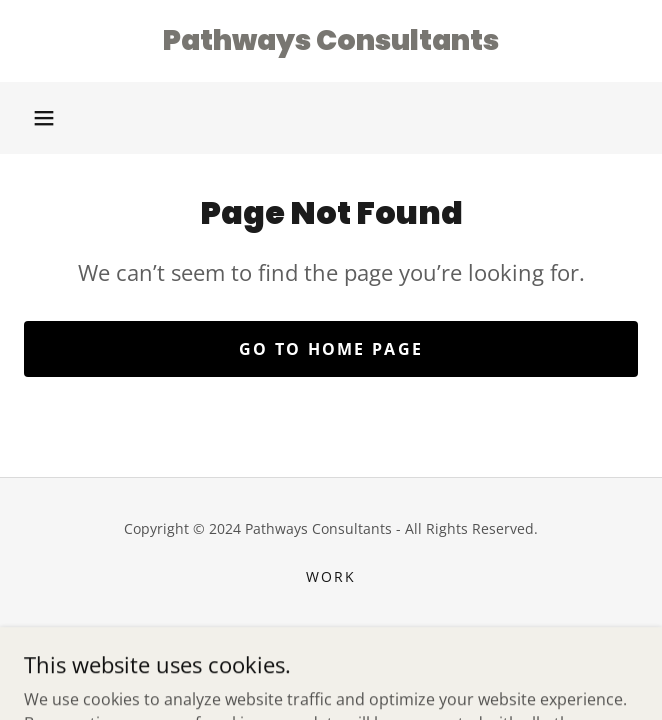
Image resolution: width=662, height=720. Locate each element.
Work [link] (331, 576)
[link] (331, 41)
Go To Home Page (331, 349)
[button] (44, 118)
